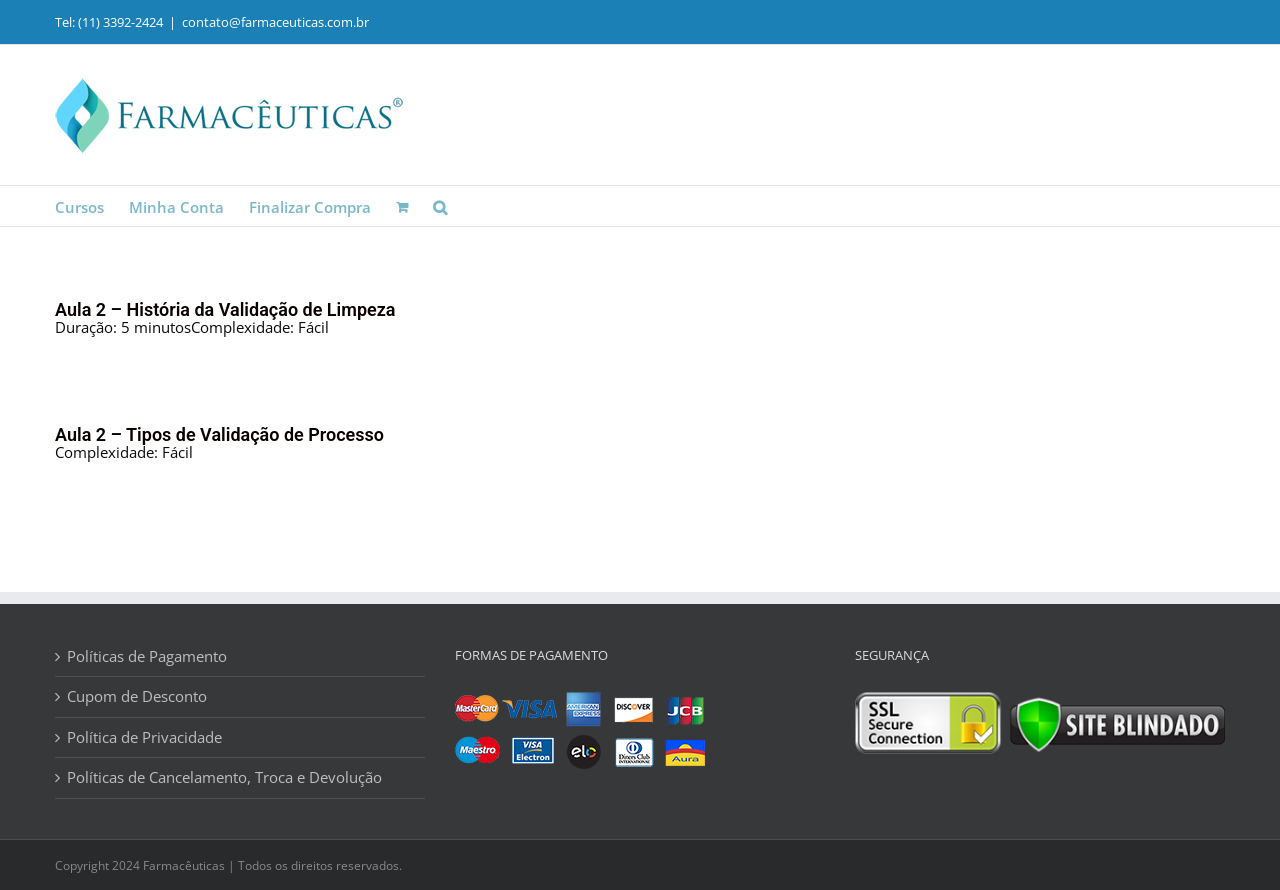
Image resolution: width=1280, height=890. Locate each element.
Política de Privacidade (144, 737)
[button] (440, 206)
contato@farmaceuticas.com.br (275, 22)
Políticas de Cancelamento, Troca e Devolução (224, 777)
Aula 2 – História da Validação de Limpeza (225, 309)
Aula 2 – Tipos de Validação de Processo (219, 434)
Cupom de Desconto (137, 696)
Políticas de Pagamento (147, 656)
